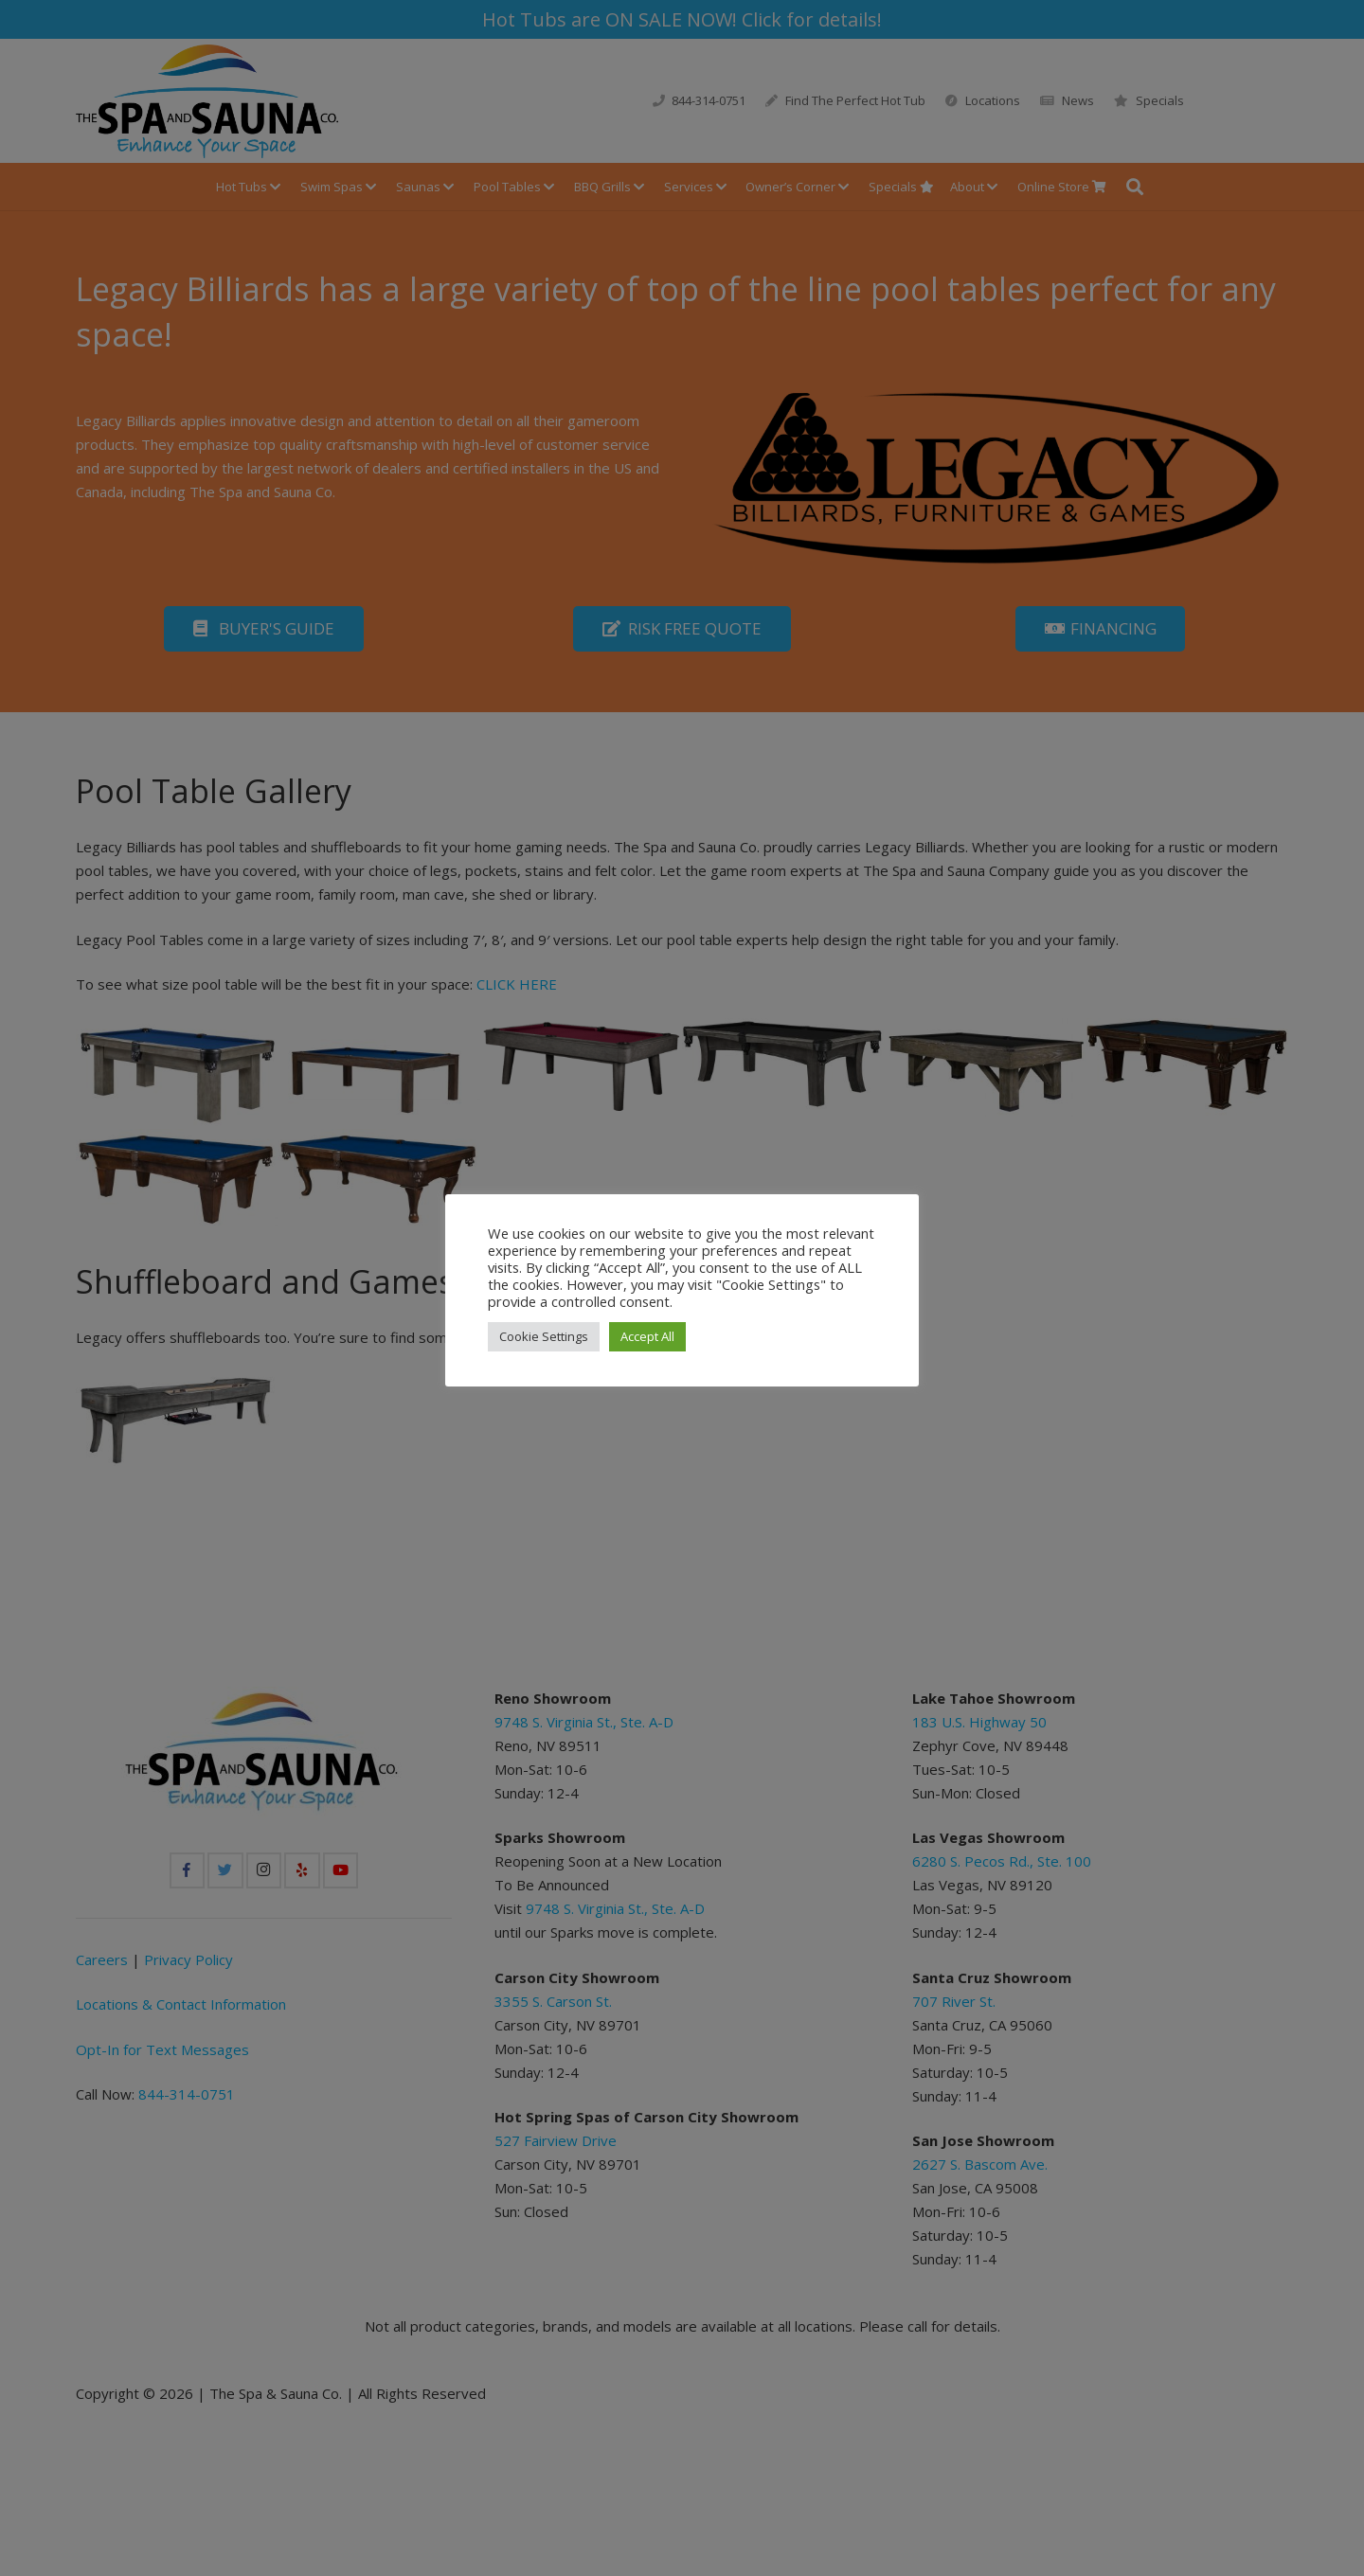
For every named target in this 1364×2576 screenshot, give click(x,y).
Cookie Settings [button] (543, 1336)
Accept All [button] (647, 1336)
